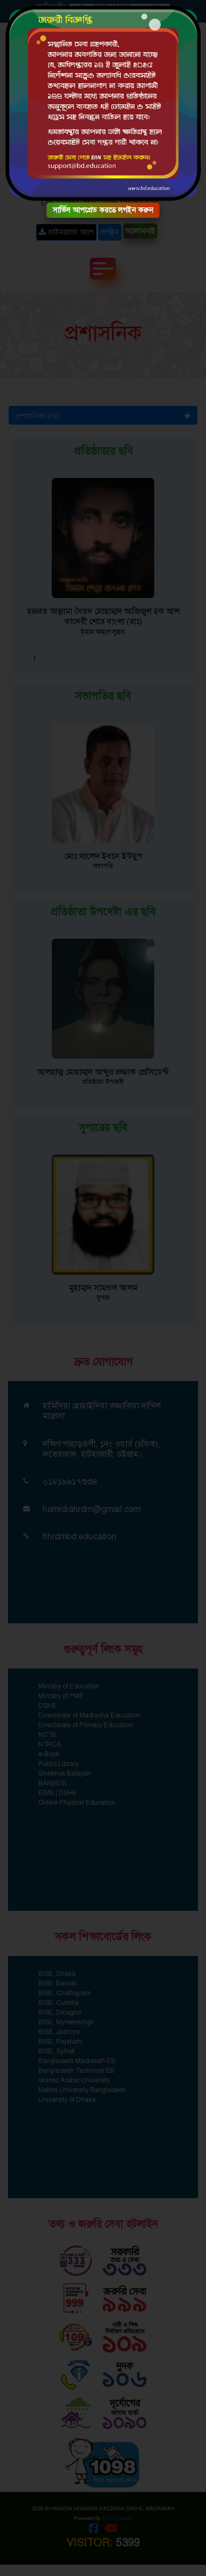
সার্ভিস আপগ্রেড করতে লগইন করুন (103, 210)
